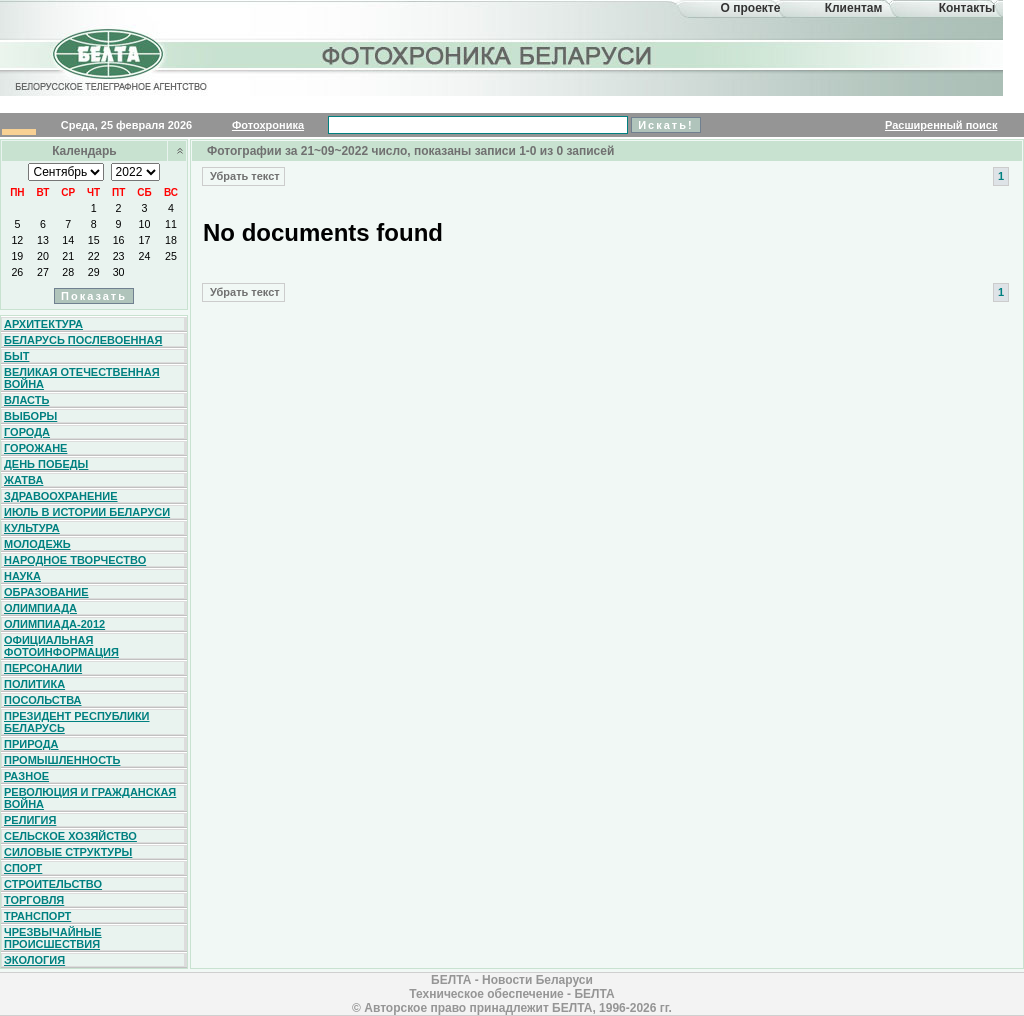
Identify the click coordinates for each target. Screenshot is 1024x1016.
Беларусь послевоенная (83, 340)
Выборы (30, 416)
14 (68, 240)
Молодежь (37, 544)
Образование (46, 592)
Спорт (23, 868)
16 (119, 240)
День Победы (46, 464)
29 (94, 272)
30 (119, 272)
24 (145, 256)
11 (171, 224)
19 (17, 256)
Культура (32, 528)
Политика (34, 684)
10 (145, 224)
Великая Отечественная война (82, 378)
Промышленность (62, 760)
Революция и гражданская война (90, 798)
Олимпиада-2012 (54, 624)
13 (43, 240)
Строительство (53, 884)
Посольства (43, 700)
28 (68, 272)
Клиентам (854, 8)
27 (43, 272)
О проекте (751, 8)
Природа (31, 744)
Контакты (967, 8)
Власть (26, 400)
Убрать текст (243, 176)
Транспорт (37, 916)
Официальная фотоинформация (61, 646)
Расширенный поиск (941, 125)
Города (27, 432)
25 (171, 256)
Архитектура (43, 324)
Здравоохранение (61, 496)
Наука (22, 576)
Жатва (23, 480)
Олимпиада (40, 608)
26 (17, 272)
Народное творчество (75, 560)
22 (94, 256)
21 (68, 256)
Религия (30, 820)
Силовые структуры (68, 852)
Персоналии (43, 668)
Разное (26, 776)
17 (145, 240)
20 (43, 256)
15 (94, 240)
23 (119, 256)
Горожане (35, 448)
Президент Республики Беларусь (77, 722)
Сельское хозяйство (70, 836)
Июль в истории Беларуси (87, 512)
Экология (34, 960)
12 (17, 240)
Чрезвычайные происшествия (53, 938)
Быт (16, 356)
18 (171, 240)
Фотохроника (268, 125)
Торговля (34, 900)
